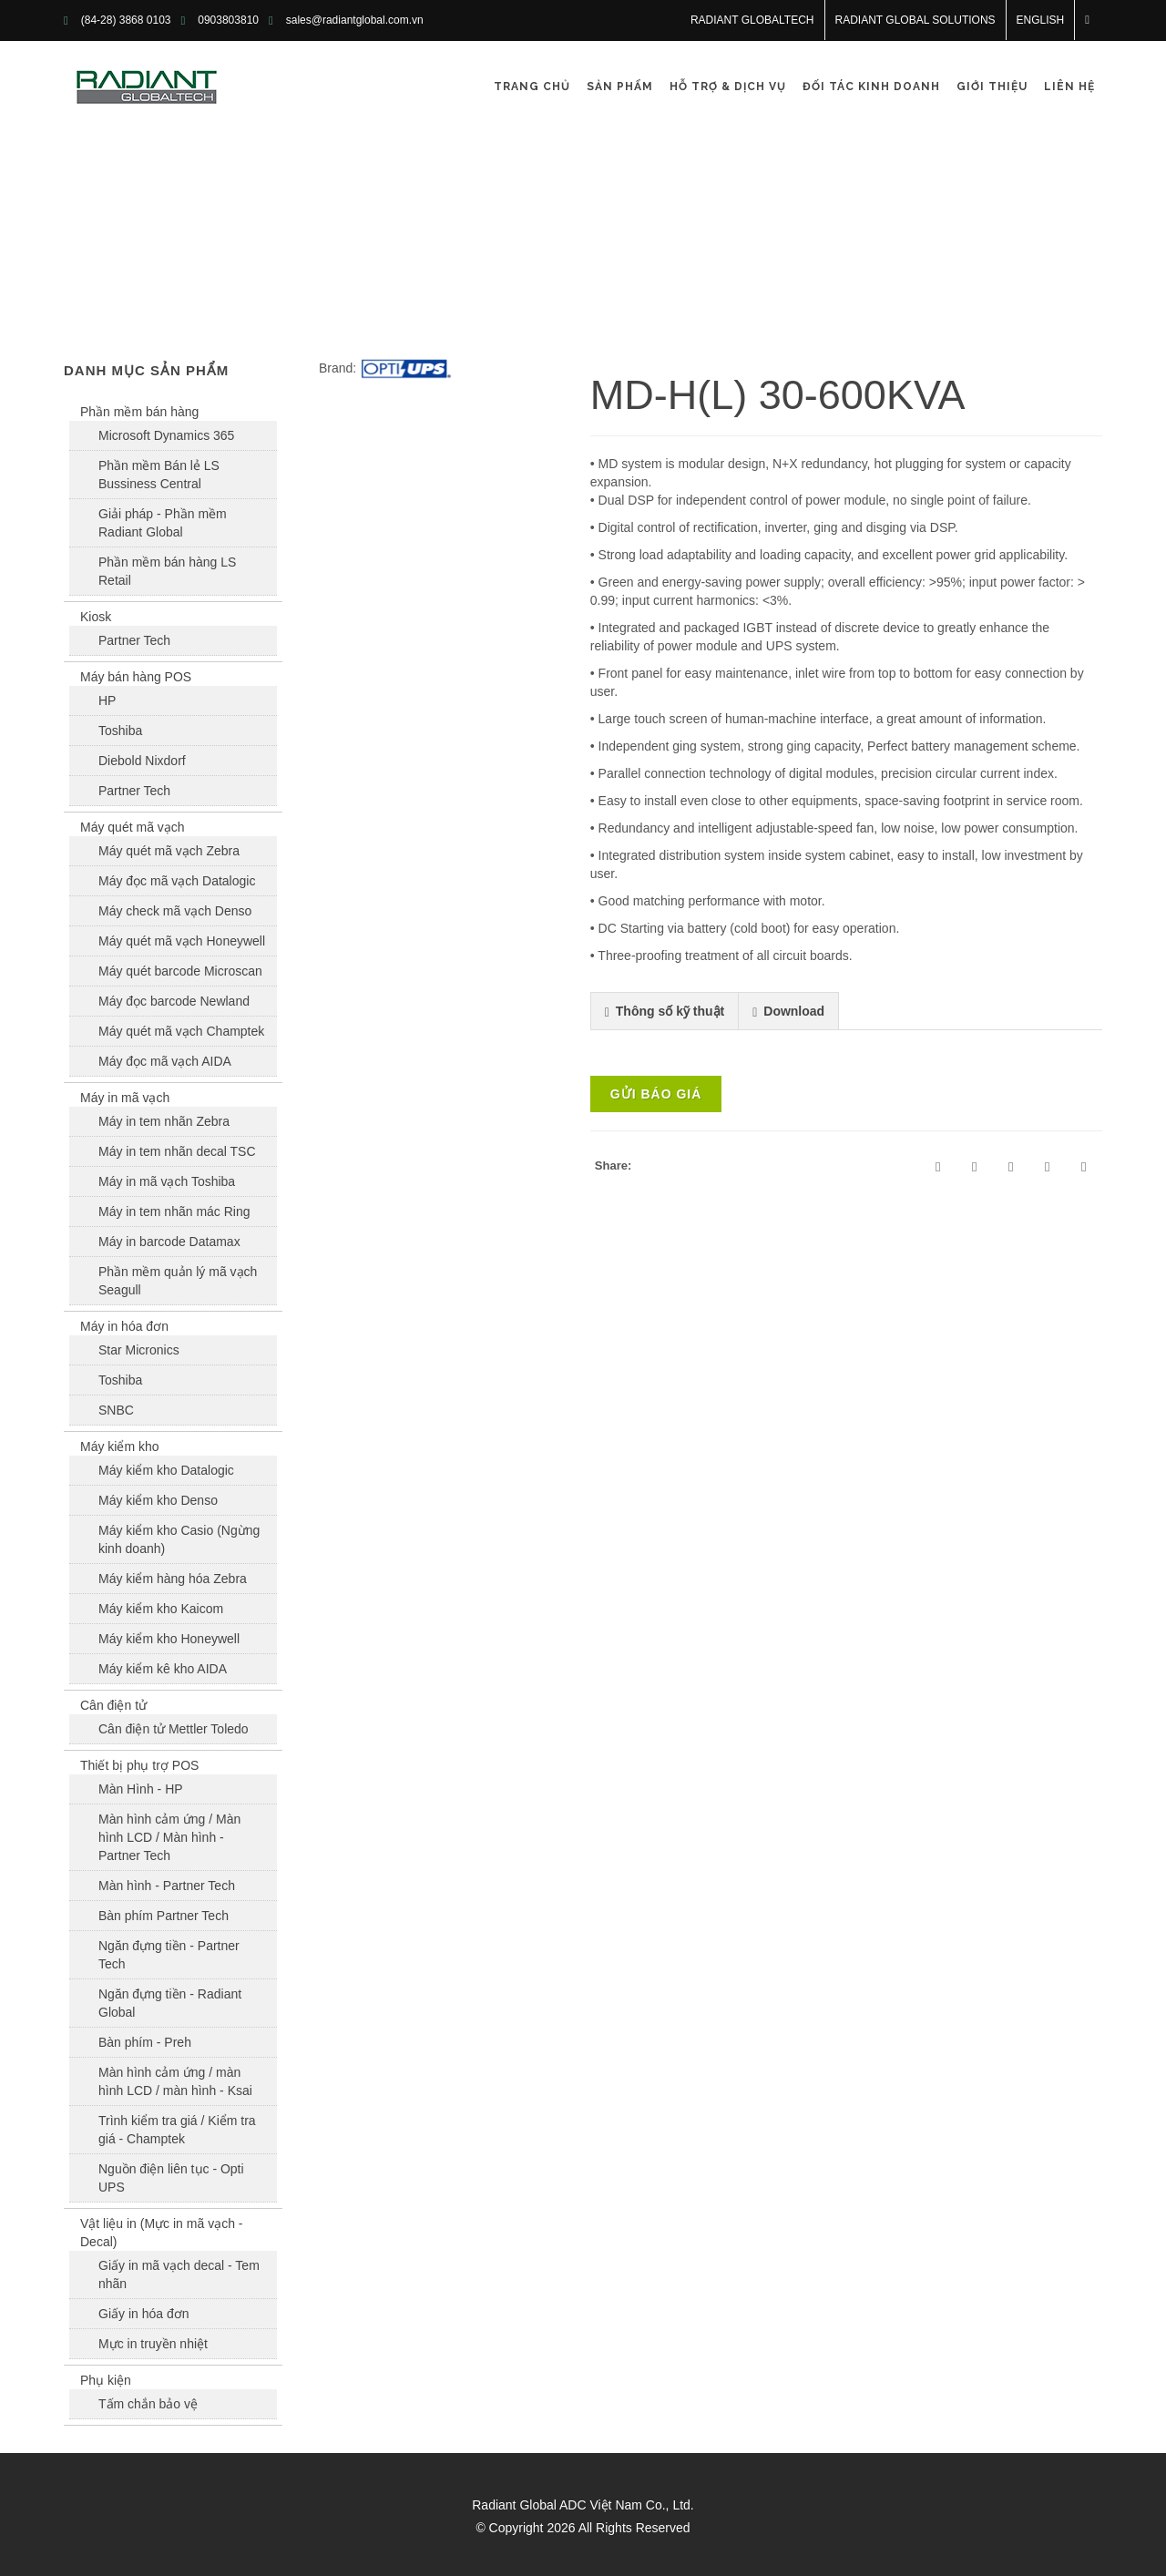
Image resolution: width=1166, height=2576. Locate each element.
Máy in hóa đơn (124, 1326)
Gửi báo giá (656, 1094)
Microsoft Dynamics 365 (166, 435)
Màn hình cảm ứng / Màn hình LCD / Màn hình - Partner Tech (169, 1837)
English (1041, 20)
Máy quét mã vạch (132, 827)
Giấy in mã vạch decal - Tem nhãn (179, 2274)
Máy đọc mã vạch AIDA (164, 1061)
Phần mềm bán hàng (139, 411)
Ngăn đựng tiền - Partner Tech (169, 1954)
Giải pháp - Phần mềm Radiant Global (162, 522)
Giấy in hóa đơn (143, 2313)
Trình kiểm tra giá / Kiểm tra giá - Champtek (177, 2129)
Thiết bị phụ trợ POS (139, 1765)
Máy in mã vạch (124, 1097)
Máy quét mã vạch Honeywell (181, 941)
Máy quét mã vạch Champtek (181, 1031)
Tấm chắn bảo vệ (148, 2404)
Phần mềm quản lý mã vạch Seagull (177, 1280)
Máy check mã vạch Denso (174, 911)
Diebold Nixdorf (142, 760)
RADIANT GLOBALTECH (752, 20)
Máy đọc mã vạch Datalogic (176, 881)
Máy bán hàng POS (135, 677)
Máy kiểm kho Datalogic (166, 1470)
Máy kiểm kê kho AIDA (162, 1668)
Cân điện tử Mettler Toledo (173, 1729)
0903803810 (228, 20)
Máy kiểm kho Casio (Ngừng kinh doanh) (179, 1539)
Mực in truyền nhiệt (153, 2343)
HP (107, 700)
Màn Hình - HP (140, 1789)
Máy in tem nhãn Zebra (164, 1121)
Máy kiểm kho (119, 1446)
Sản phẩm (620, 86)
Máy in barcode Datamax (169, 1241)
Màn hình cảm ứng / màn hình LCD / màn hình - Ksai (175, 2081)
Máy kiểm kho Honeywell (169, 1638)
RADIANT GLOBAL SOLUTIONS (915, 20)
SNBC (116, 1410)
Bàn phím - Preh (144, 2042)
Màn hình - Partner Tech (166, 1885)
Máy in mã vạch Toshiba (166, 1181)
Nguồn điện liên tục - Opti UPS (171, 2178)
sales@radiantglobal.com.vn (355, 20)
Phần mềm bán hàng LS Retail (167, 571)
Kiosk (95, 616)
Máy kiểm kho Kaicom (160, 1608)
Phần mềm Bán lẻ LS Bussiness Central (159, 474)
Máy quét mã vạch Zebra (169, 850)
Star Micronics (138, 1350)
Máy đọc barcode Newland (174, 1001)
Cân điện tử (113, 1705)
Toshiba (120, 730)
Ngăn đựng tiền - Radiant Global (169, 2003)
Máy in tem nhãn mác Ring (174, 1211)
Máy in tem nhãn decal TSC (177, 1151)
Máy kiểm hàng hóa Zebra (172, 1578)
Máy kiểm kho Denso (158, 1500)
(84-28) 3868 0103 (126, 20)
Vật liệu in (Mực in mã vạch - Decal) (161, 2232)
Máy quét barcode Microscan (180, 971)
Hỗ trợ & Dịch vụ (728, 86)
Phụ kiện (105, 2380)
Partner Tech (134, 640)
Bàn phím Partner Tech (163, 1915)
